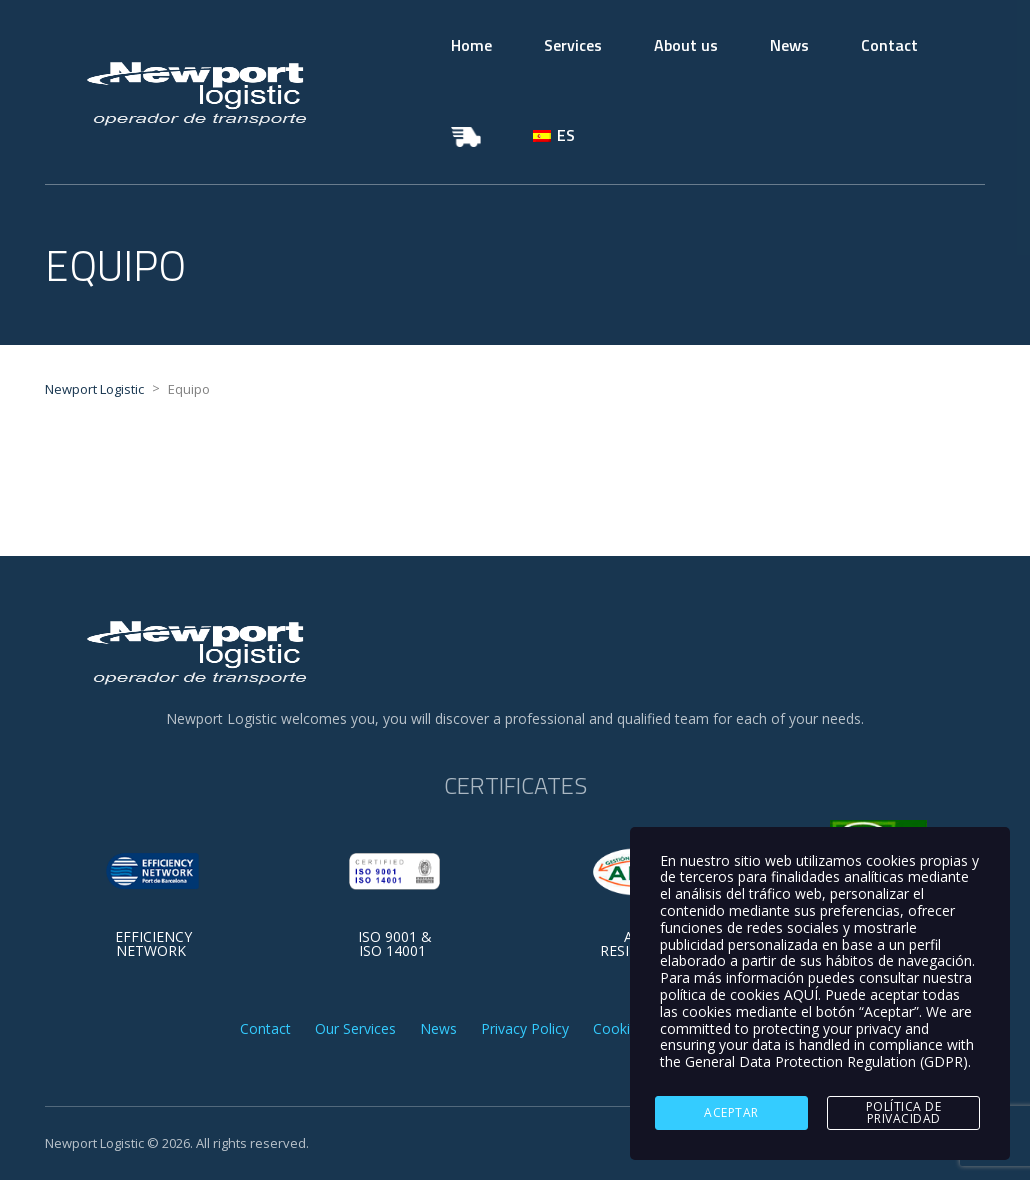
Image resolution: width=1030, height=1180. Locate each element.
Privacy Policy (525, 1029)
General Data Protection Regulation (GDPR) (826, 1061)
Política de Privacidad (904, 1112)
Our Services (355, 1029)
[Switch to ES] (554, 136)
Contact (889, 45)
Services (573, 45)
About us (686, 45)
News (789, 45)
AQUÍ (801, 994)
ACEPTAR (731, 1112)
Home (471, 45)
